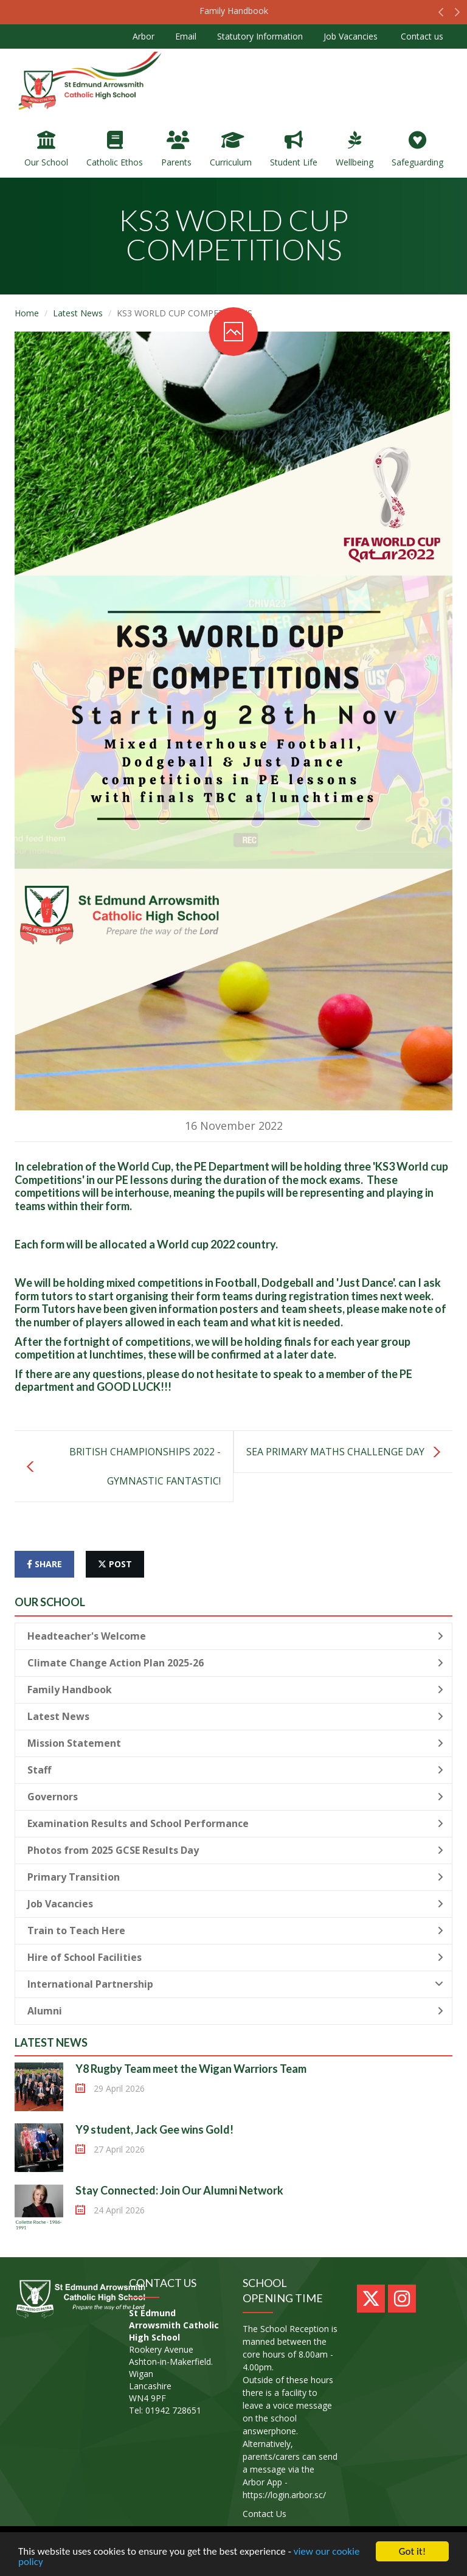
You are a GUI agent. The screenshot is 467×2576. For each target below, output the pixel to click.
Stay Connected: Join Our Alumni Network (179, 2190)
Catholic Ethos (114, 149)
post (115, 1564)
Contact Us (264, 2513)
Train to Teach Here (235, 1930)
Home (27, 313)
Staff (235, 1770)
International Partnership (235, 1984)
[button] (441, 15)
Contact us (420, 36)
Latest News (78, 313)
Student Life (293, 149)
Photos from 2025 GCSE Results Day (235, 1850)
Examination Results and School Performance (235, 1823)
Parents (176, 149)
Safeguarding (417, 149)
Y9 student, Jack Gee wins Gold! (154, 2129)
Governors (235, 1796)
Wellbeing (354, 149)
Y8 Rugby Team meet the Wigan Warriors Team (190, 2068)
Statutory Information (260, 36)
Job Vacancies (350, 36)
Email (185, 36)
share (44, 1564)
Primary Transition (235, 1877)
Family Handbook (233, 10)
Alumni (235, 2010)
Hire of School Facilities (235, 1957)
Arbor (143, 36)
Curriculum (231, 149)
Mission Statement (235, 1743)
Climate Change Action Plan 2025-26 (235, 1662)
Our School (46, 149)
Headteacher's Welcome (235, 1636)
